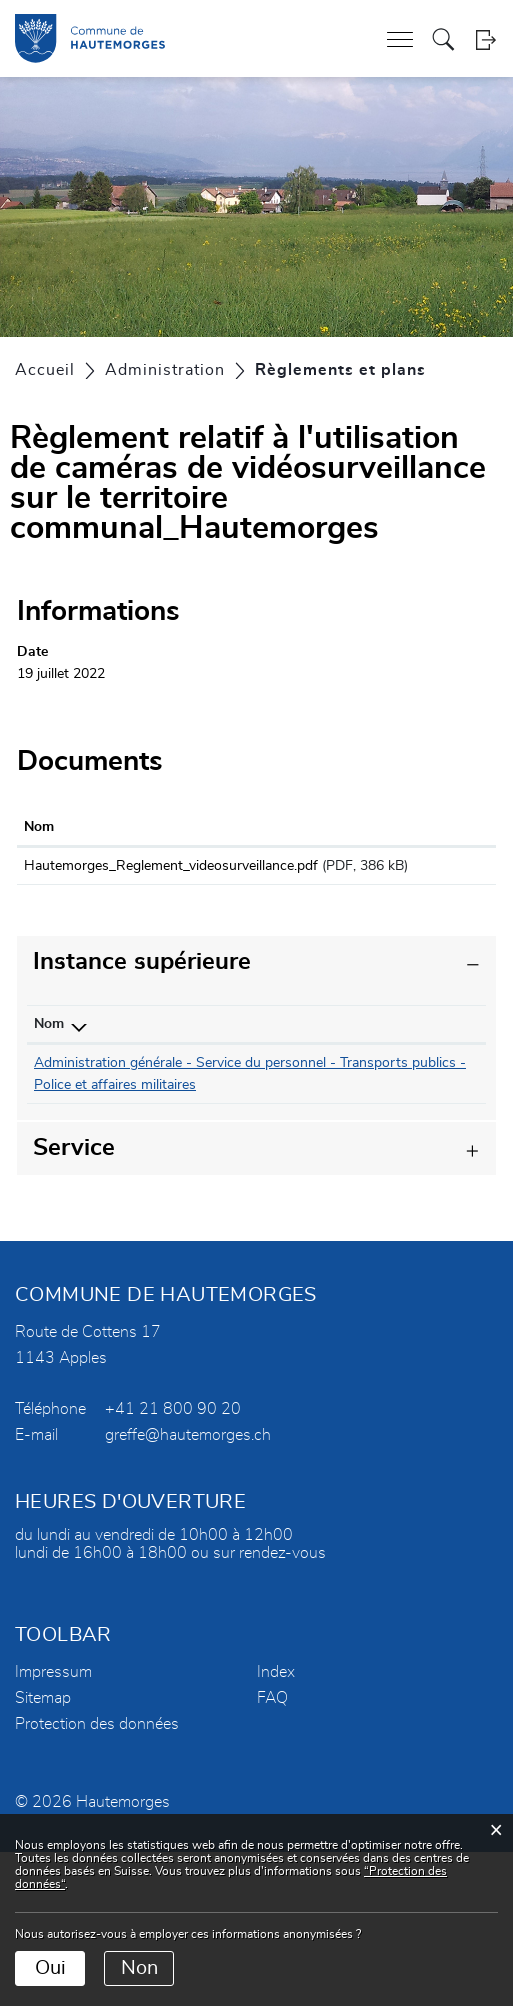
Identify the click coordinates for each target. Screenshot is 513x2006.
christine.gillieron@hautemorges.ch (370, 1085)
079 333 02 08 (202, 1085)
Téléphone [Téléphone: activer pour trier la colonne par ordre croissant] (188, 1046)
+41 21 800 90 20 (173, 1563)
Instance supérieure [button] (142, 984)
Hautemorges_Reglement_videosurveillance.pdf (171, 866)
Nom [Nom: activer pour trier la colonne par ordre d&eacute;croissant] (49, 1046)
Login (485, 39)
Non (139, 1968)
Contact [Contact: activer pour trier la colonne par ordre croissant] (287, 1046)
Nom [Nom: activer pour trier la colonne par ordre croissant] (39, 827)
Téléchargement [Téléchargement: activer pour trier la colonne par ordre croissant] (424, 827)
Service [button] (74, 1302)
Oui (50, 1968)
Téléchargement (431, 870)
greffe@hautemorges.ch (188, 1589)
